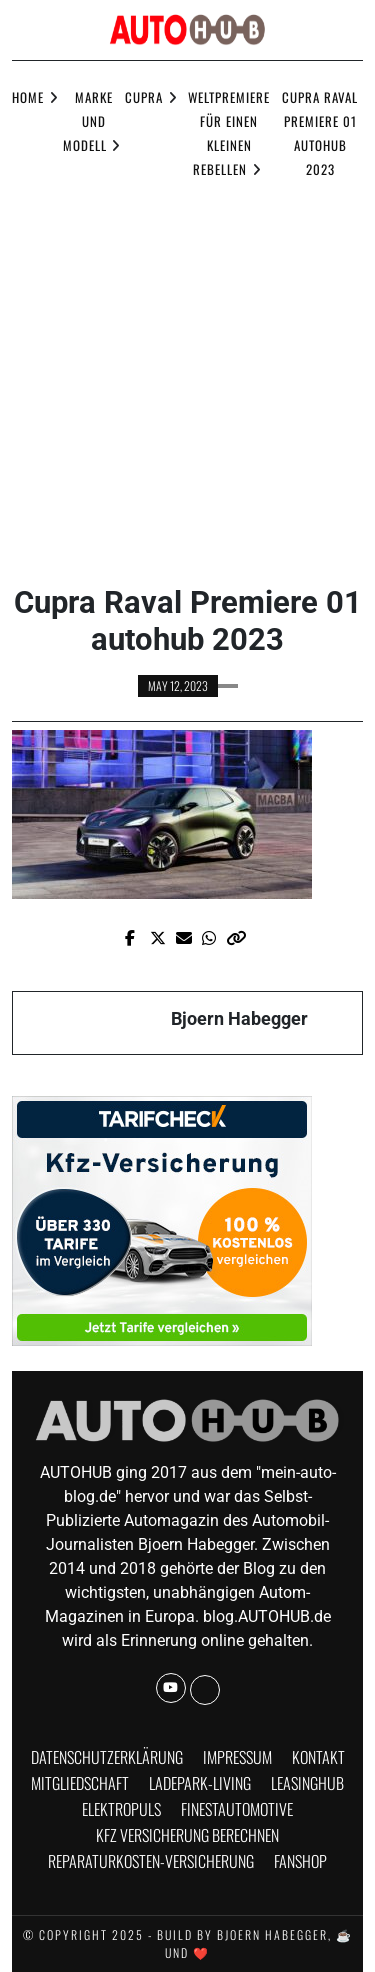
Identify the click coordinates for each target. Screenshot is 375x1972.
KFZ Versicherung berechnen (187, 1835)
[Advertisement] (187, 377)
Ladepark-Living (200, 1783)
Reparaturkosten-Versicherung (151, 1861)
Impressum (237, 1757)
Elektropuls (121, 1809)
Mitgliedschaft (80, 1783)
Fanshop (300, 1861)
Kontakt (318, 1757)
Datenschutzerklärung (107, 1757)
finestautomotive (237, 1809)
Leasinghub (307, 1783)
